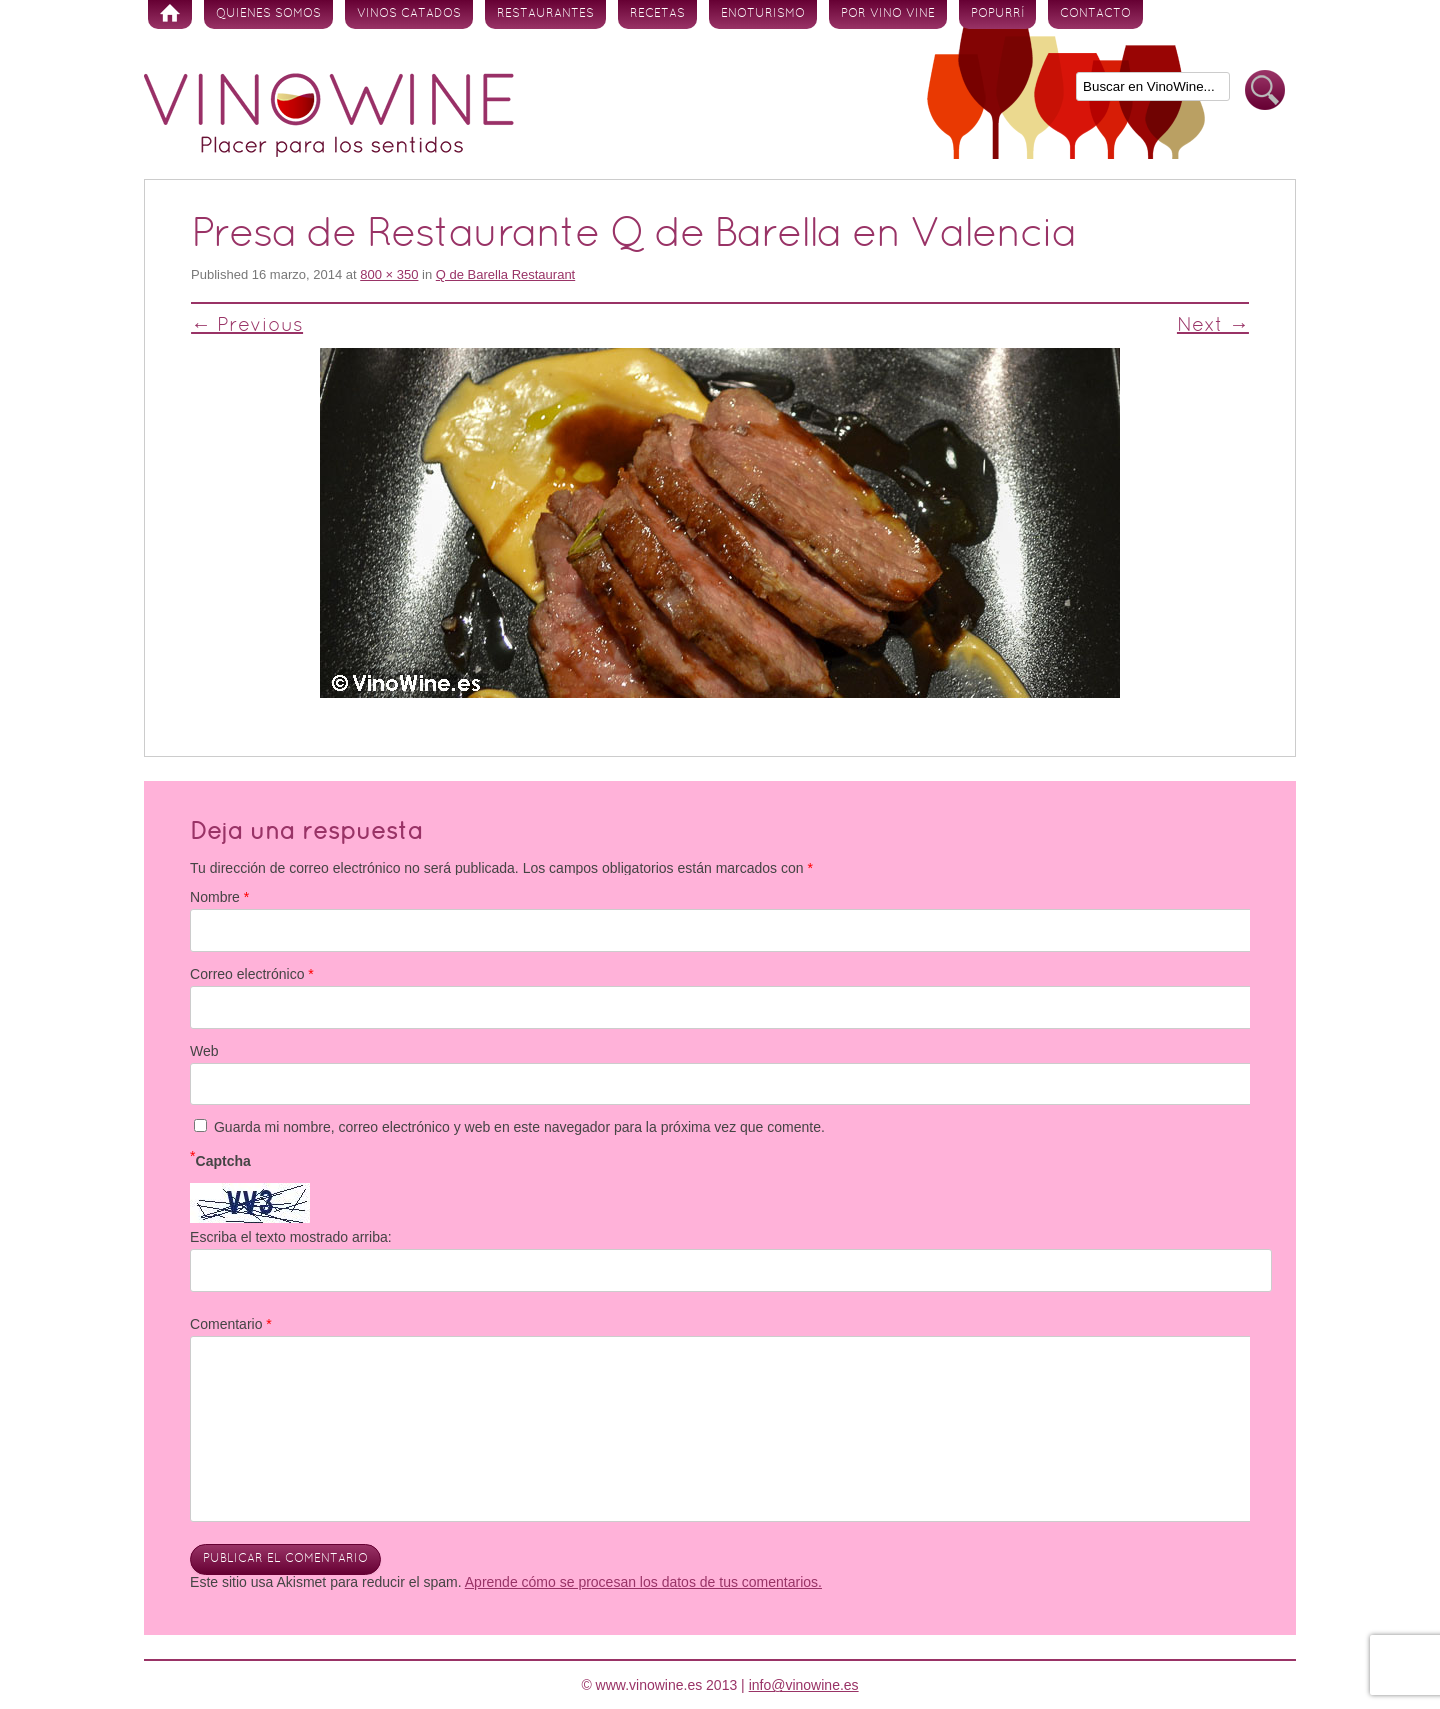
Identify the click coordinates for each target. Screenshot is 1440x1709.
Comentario (231, 1324)
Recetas (657, 14)
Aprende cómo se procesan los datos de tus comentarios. (643, 1582)
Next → (1213, 326)
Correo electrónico (252, 974)
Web (204, 1051)
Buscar (1265, 90)
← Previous (247, 326)
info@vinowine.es (804, 1685)
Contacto (1095, 14)
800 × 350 (389, 274)
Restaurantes (545, 14)
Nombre (219, 897)
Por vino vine (888, 14)
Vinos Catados (409, 14)
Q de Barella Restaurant (505, 274)
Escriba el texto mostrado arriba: (291, 1237)
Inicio (170, 14)
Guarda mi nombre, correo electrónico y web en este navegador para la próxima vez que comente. (519, 1127)
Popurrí (997, 14)
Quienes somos (268, 14)
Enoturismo (763, 14)
